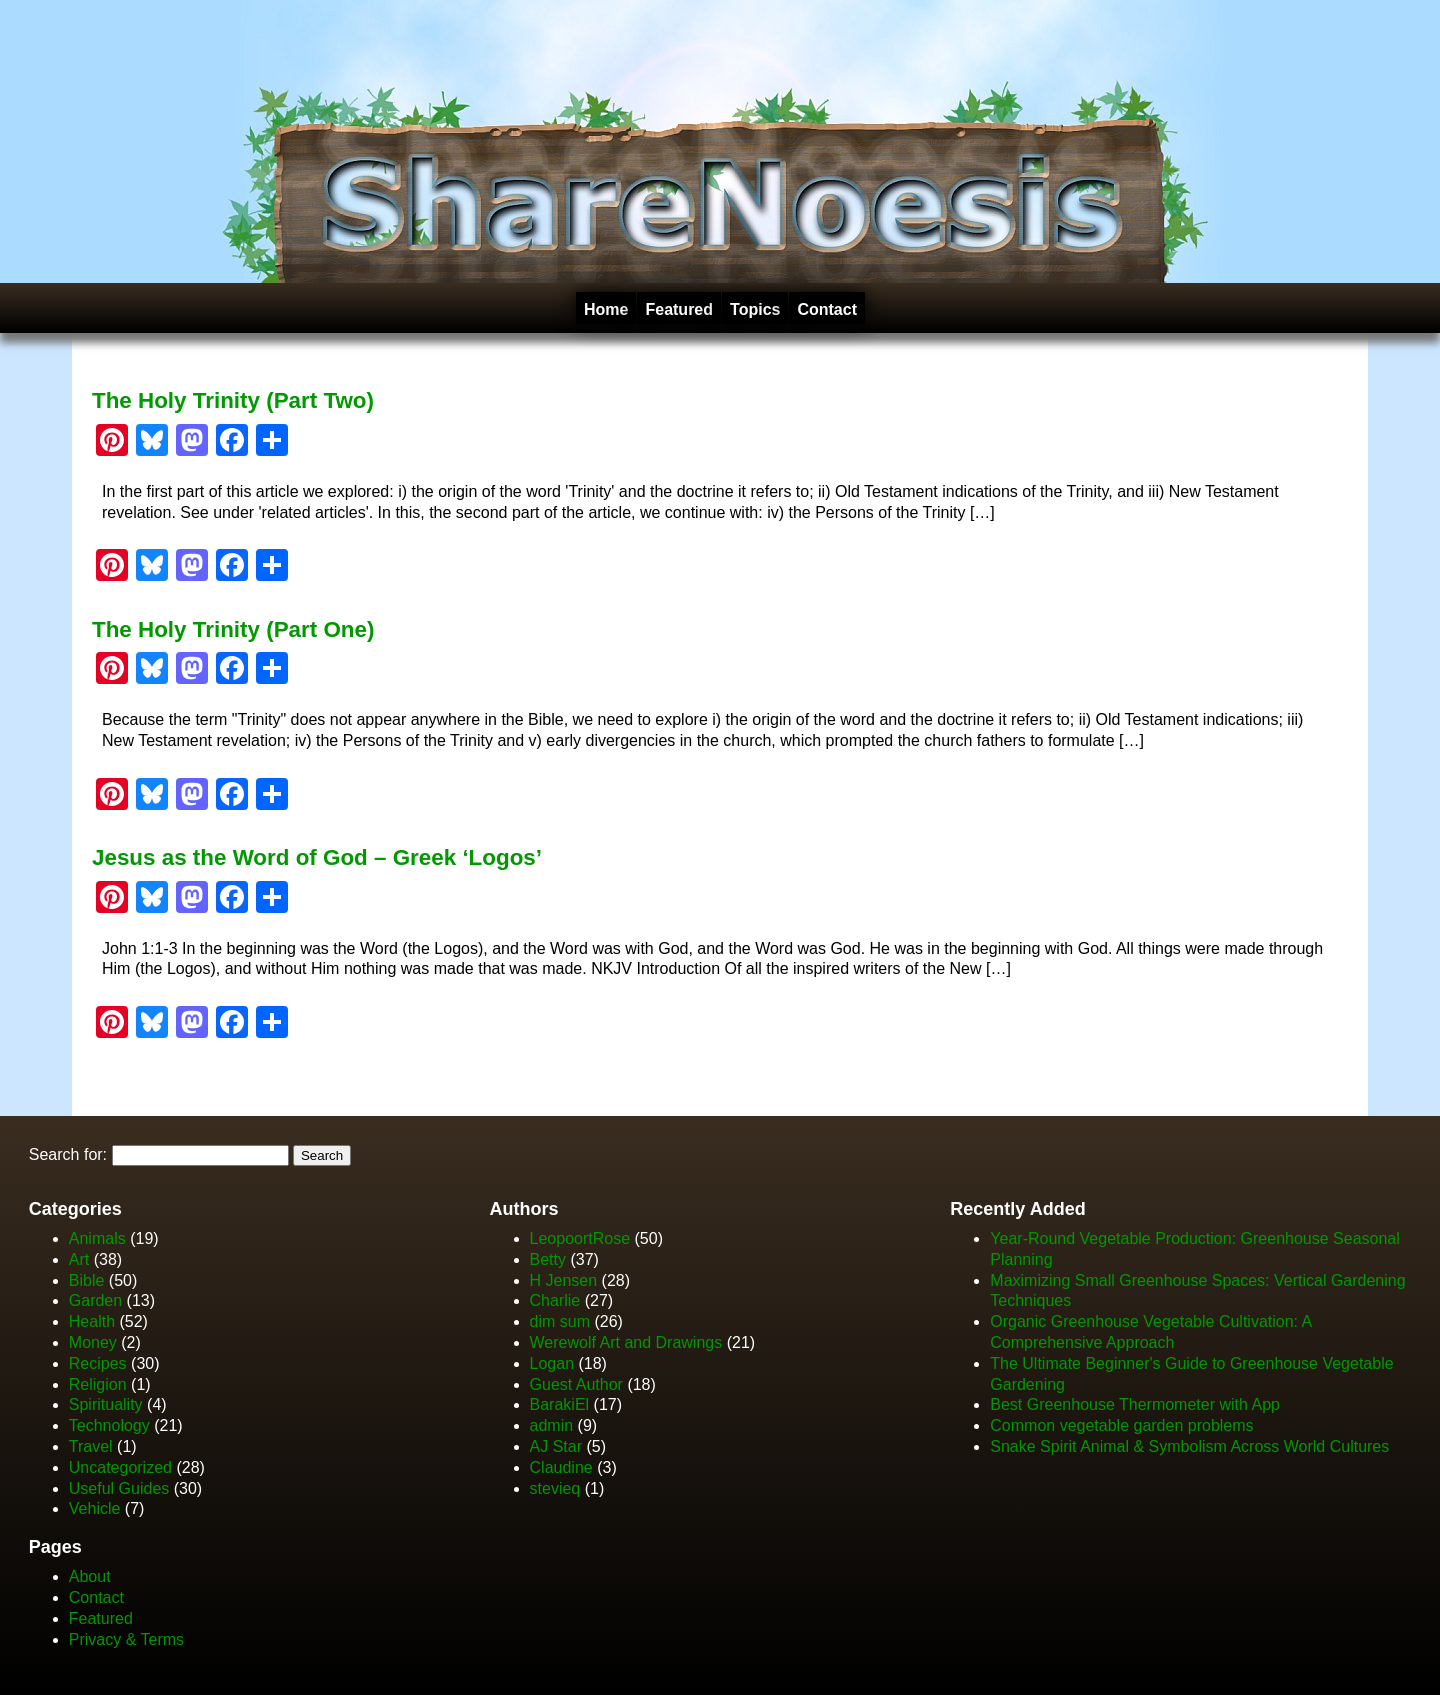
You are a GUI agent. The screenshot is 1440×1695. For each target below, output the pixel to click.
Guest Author (576, 1384)
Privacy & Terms (126, 1639)
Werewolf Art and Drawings (626, 1342)
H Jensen (564, 1280)
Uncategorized (120, 1467)
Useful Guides (119, 1488)
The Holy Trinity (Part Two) (233, 400)
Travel (91, 1446)
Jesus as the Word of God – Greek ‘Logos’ (317, 857)
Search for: (68, 1154)
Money (93, 1342)
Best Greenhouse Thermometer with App (1135, 1404)
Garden (95, 1300)
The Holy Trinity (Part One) (233, 629)
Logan (552, 1363)
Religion (98, 1384)
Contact (827, 309)
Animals (97, 1238)
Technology (109, 1425)
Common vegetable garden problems (1121, 1425)
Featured (679, 309)
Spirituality (106, 1404)
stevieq (555, 1488)
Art (79, 1259)
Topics (755, 309)
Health (92, 1321)
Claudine (561, 1467)
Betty (548, 1259)
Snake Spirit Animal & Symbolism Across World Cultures (1189, 1446)
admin (552, 1425)
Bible (87, 1280)
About (90, 1576)
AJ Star (556, 1446)
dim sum (560, 1321)
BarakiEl (560, 1404)
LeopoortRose (582, 1238)
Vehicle (95, 1508)
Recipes (98, 1363)
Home (606, 309)
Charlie (555, 1300)
